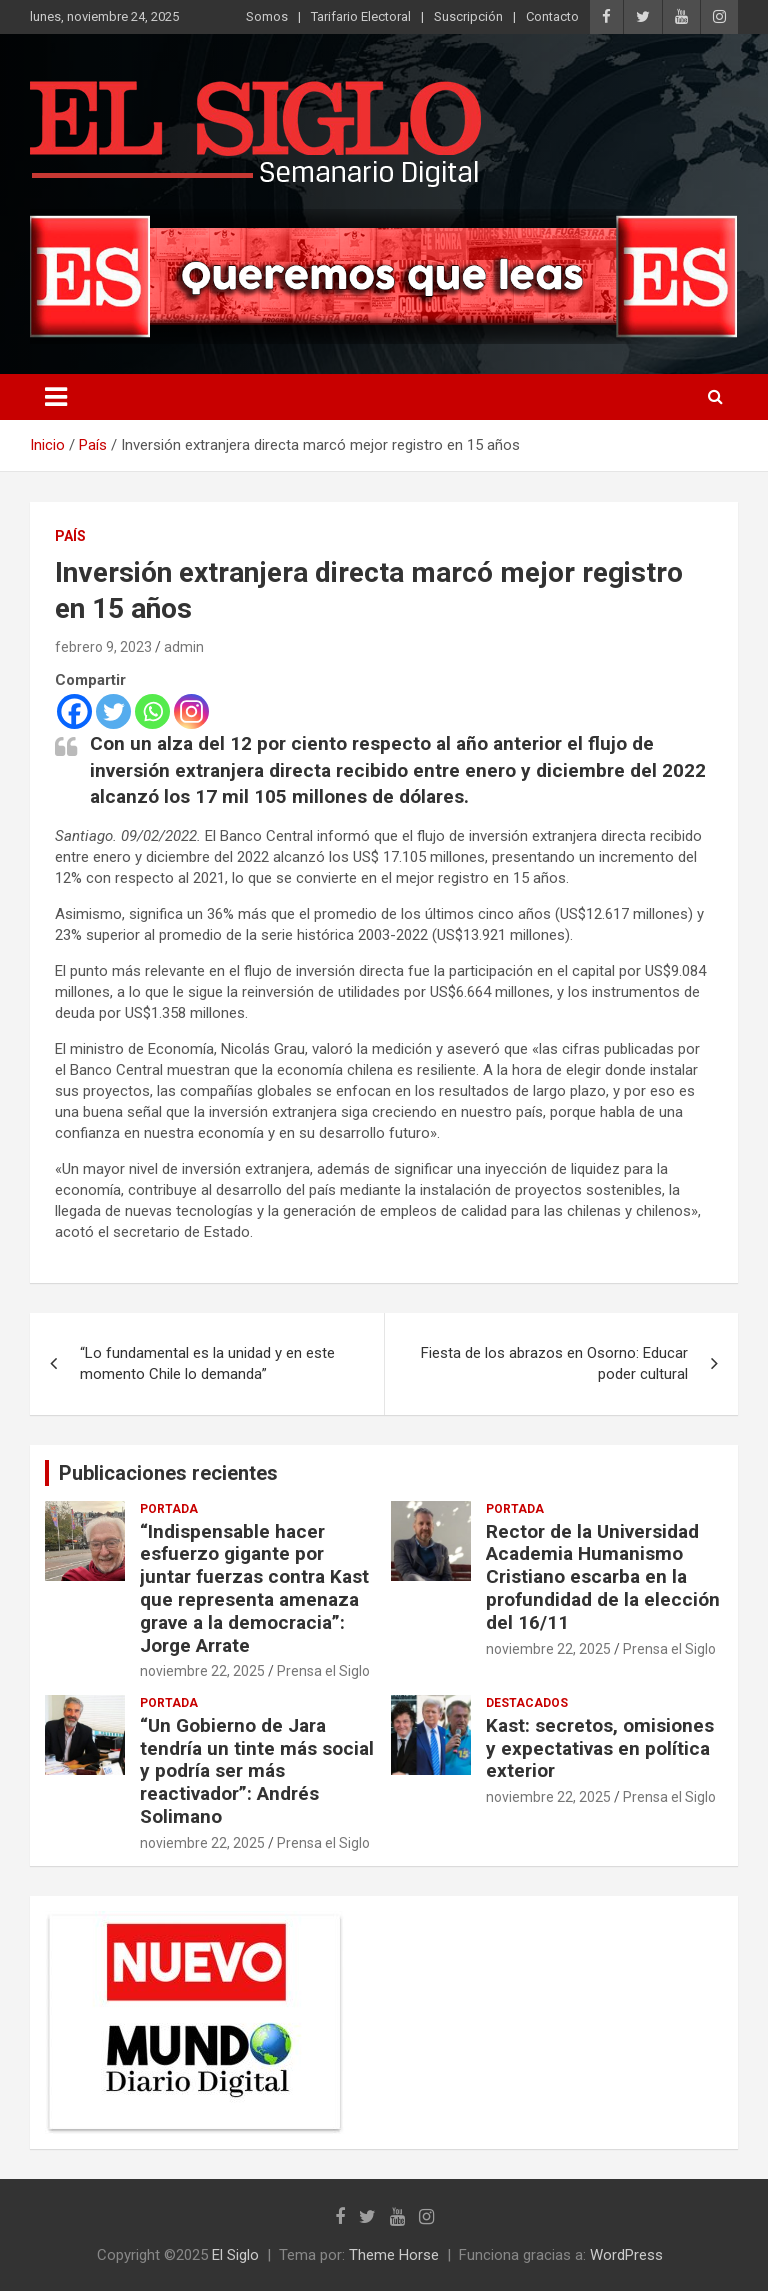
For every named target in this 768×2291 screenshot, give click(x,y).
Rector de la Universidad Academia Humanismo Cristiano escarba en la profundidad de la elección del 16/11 (603, 1577)
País (70, 536)
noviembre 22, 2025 (202, 1671)
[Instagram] (191, 711)
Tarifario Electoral (361, 16)
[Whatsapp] (152, 711)
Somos (267, 16)
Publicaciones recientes (168, 1473)
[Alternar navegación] (56, 397)
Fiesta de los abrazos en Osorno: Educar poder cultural (554, 1363)
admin (184, 647)
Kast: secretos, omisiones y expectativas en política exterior (600, 1748)
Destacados (527, 1703)
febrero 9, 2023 (103, 647)
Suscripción (468, 16)
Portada (169, 1509)
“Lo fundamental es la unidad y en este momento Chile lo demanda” (207, 1363)
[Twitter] (113, 711)
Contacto (552, 16)
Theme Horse (394, 2255)
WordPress (626, 2255)
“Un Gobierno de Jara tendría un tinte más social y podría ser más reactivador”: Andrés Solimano (257, 1771)
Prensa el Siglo (323, 1671)
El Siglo (235, 2255)
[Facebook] (74, 711)
